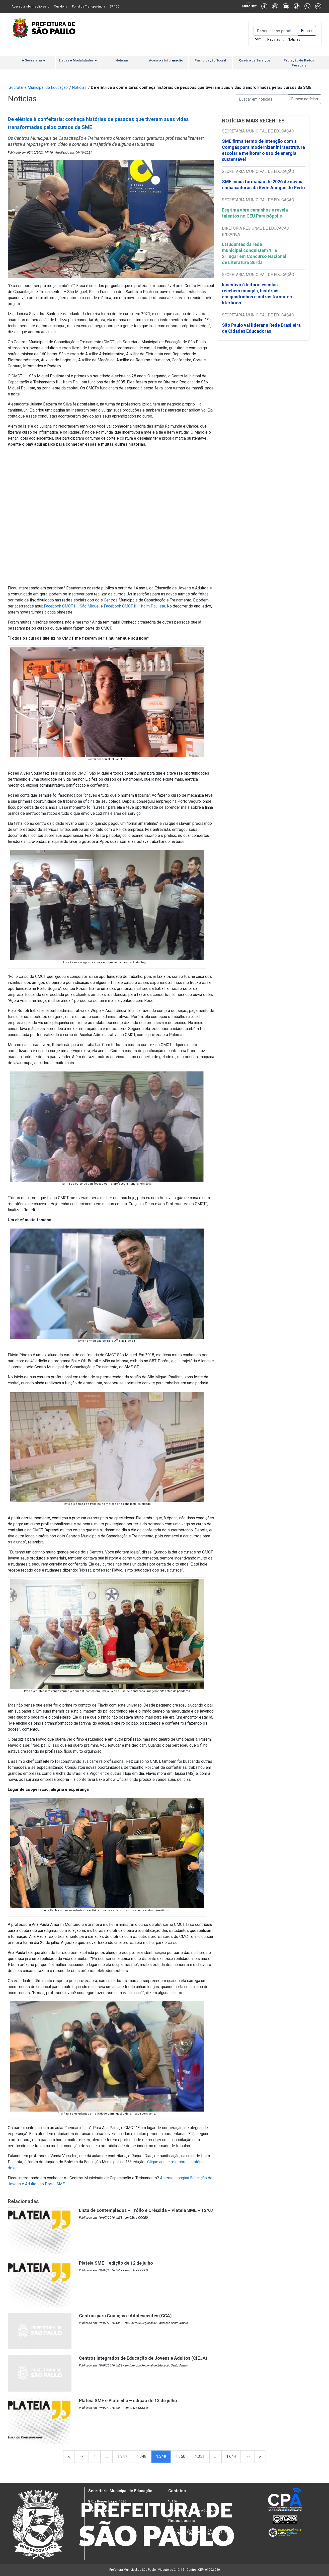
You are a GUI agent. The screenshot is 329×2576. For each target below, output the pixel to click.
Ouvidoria (60, 6)
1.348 (141, 2456)
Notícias (294, 39)
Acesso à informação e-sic (30, 6)
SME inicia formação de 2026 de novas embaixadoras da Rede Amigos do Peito (263, 184)
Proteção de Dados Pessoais (299, 62)
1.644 (231, 2456)
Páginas (273, 39)
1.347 (122, 2456)
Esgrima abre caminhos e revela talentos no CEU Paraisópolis (255, 213)
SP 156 (114, 6)
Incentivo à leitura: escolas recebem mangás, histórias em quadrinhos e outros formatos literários (257, 293)
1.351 (200, 2456)
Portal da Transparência (88, 6)
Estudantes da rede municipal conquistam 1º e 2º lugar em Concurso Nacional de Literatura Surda (254, 253)
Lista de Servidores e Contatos (194, 2510)
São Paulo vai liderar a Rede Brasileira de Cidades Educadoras (261, 328)
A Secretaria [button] (33, 60)
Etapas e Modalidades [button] (78, 60)
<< (81, 2456)
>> (247, 2456)
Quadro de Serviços (254, 60)
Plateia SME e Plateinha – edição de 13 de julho (128, 2400)
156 (174, 2501)
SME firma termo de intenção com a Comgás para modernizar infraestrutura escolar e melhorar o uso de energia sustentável (263, 150)
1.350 (180, 2456)
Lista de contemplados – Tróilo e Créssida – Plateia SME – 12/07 (146, 2210)
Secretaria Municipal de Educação (38, 87)
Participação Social (210, 60)
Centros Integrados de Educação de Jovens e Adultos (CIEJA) (143, 2358)
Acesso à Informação (166, 60)
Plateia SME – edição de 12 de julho (116, 2263)
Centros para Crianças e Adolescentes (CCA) (125, 2315)
